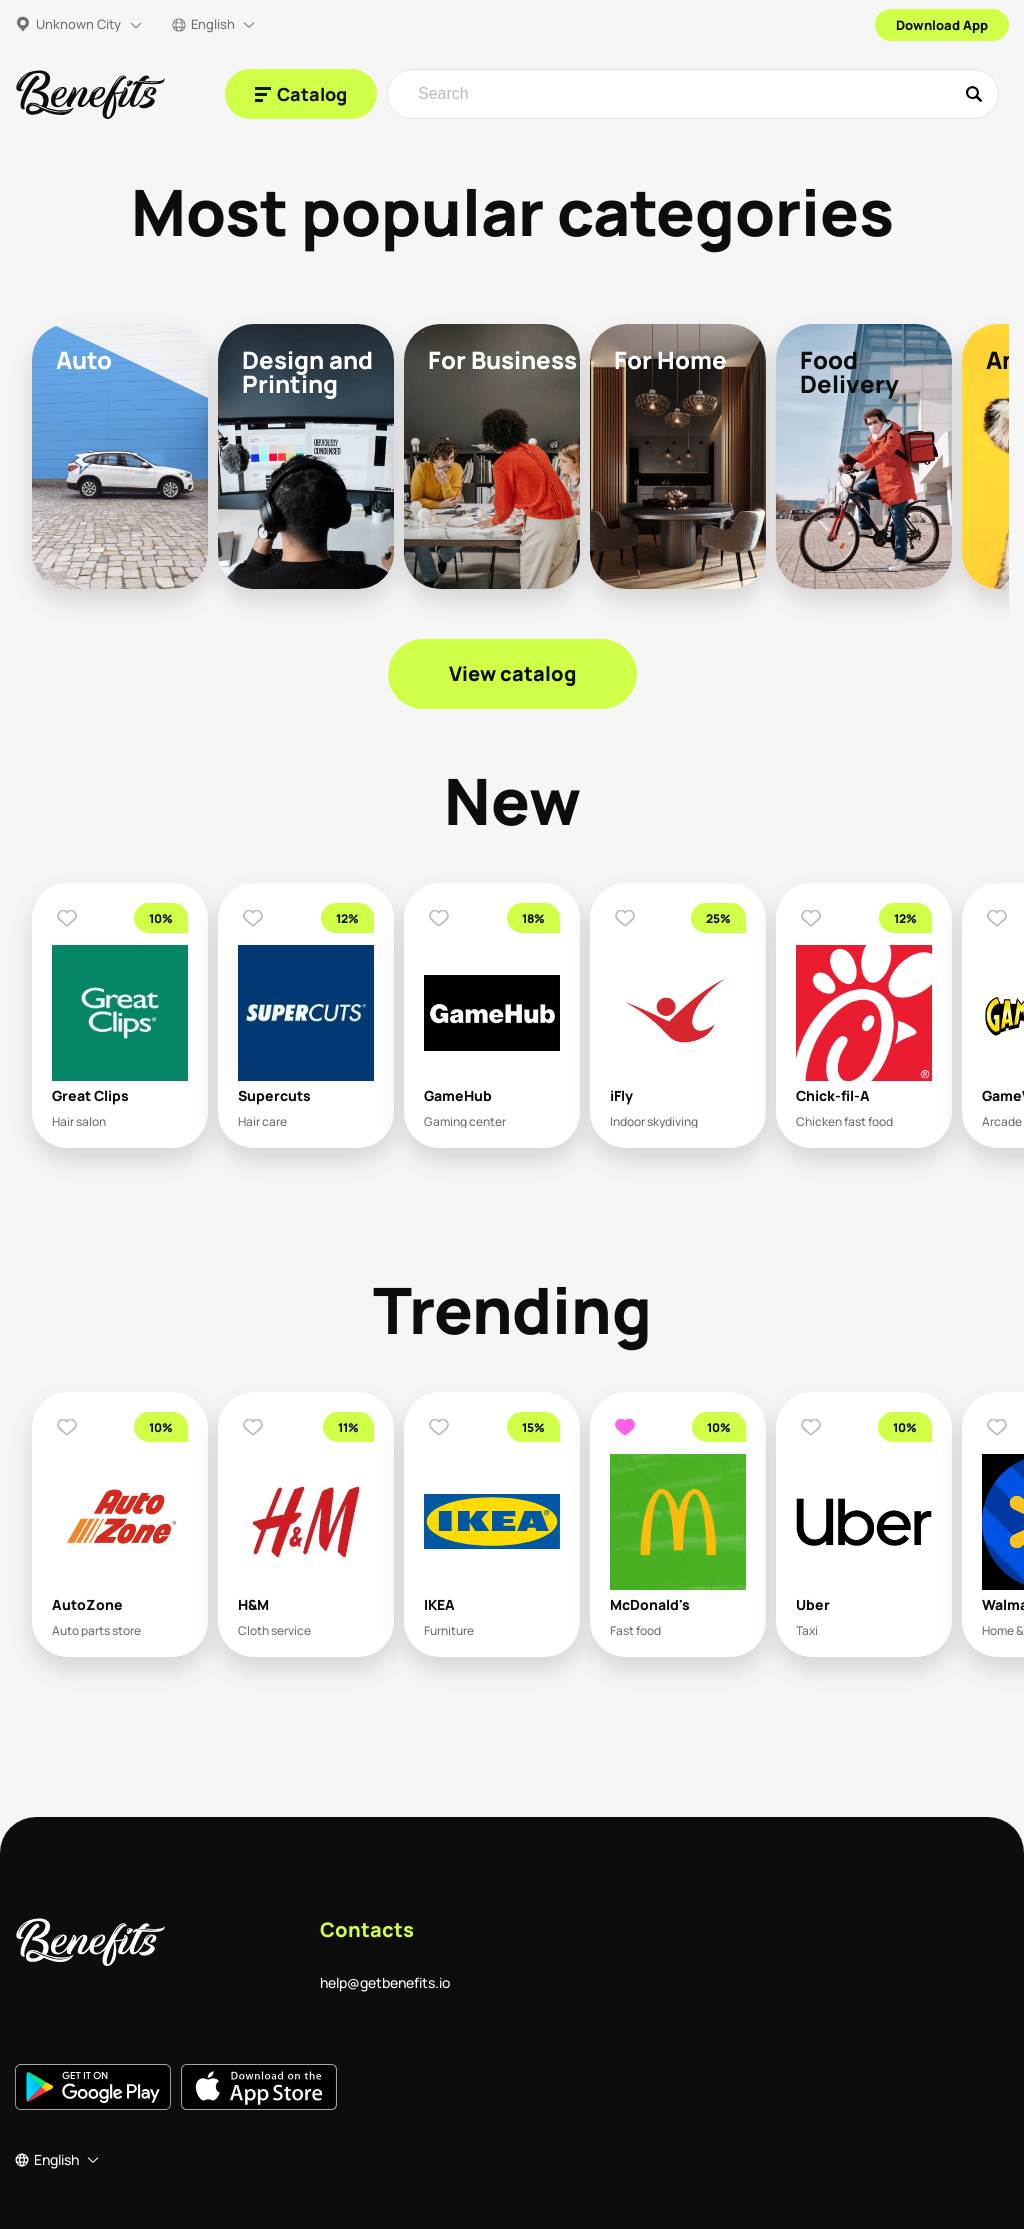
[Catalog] (301, 94)
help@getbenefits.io (385, 1982)
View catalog (512, 673)
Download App (942, 25)
